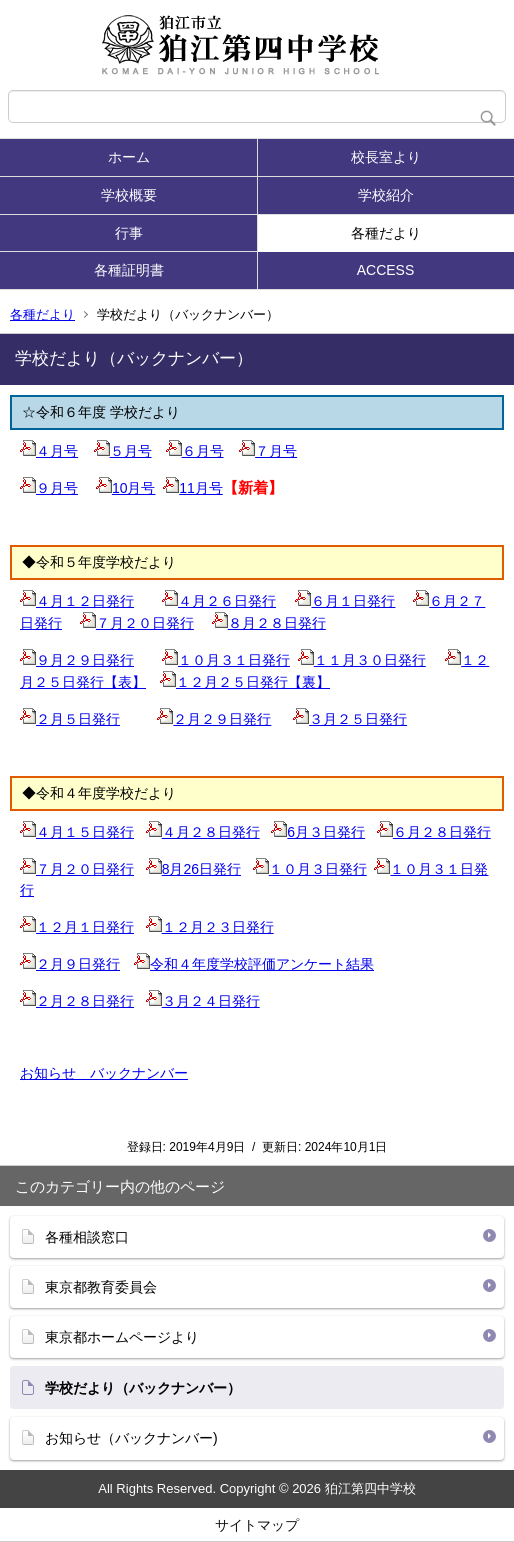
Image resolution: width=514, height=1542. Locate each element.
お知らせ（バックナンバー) (131, 1438)
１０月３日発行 (310, 869)
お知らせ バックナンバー (104, 1073)
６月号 (195, 451)
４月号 (49, 451)
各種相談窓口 (87, 1237)
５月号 (123, 451)
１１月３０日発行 (362, 660)
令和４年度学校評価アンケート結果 (254, 964)
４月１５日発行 (77, 832)
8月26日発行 (193, 869)
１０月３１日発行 (226, 660)
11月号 (193, 488)
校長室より (386, 157)
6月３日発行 (318, 832)
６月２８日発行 (434, 832)
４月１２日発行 (77, 601)
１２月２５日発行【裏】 (245, 682)
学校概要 (129, 195)
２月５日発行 (70, 719)
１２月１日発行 (77, 927)
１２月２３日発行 (210, 927)
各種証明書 (129, 270)
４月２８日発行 (203, 832)
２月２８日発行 (77, 1001)
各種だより (386, 233)
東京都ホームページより (122, 1337)
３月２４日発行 (203, 1001)
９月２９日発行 (77, 660)
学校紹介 (386, 195)
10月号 (126, 488)
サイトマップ (257, 1525)
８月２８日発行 (269, 623)
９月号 (49, 488)
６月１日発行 (345, 601)
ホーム (129, 157)
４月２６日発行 (219, 601)
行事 (129, 233)
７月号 (268, 451)
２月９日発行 (70, 964)
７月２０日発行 (137, 623)
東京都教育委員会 (101, 1287)
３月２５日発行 (350, 719)
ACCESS (386, 270)
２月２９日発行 (214, 719)
